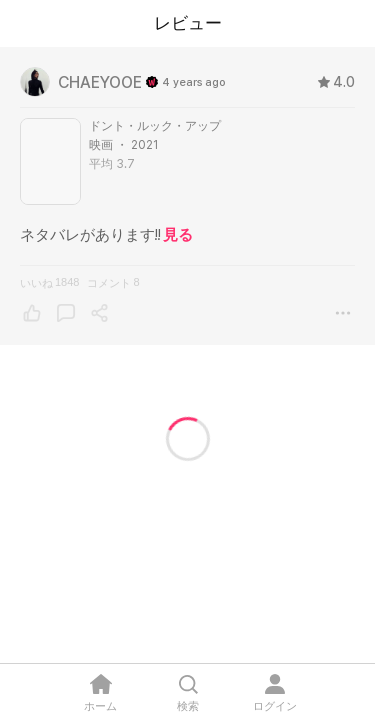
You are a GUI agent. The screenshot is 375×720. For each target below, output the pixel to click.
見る (178, 234)
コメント (113, 282)
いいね (49, 282)
